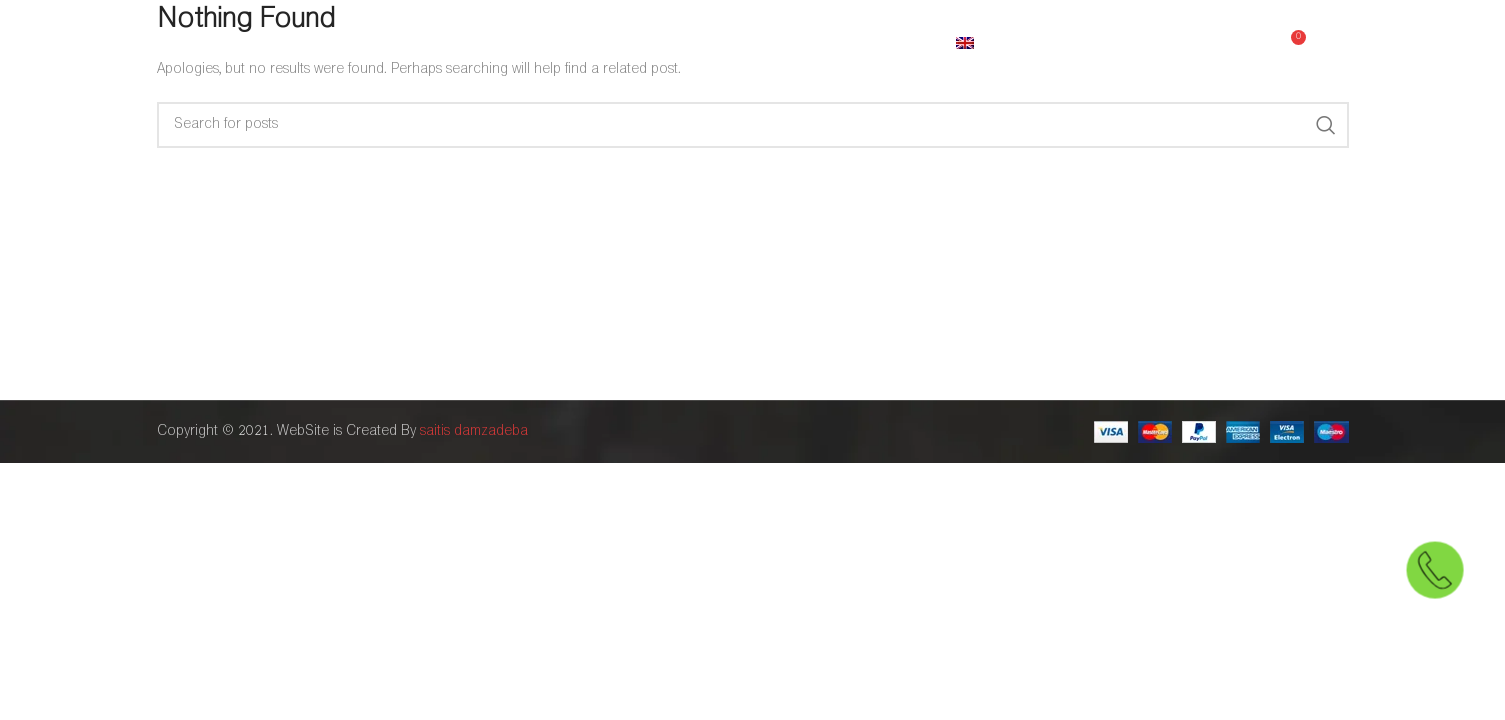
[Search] (753, 125)
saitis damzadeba (474, 431)
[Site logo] (262, 44)
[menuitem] (994, 45)
